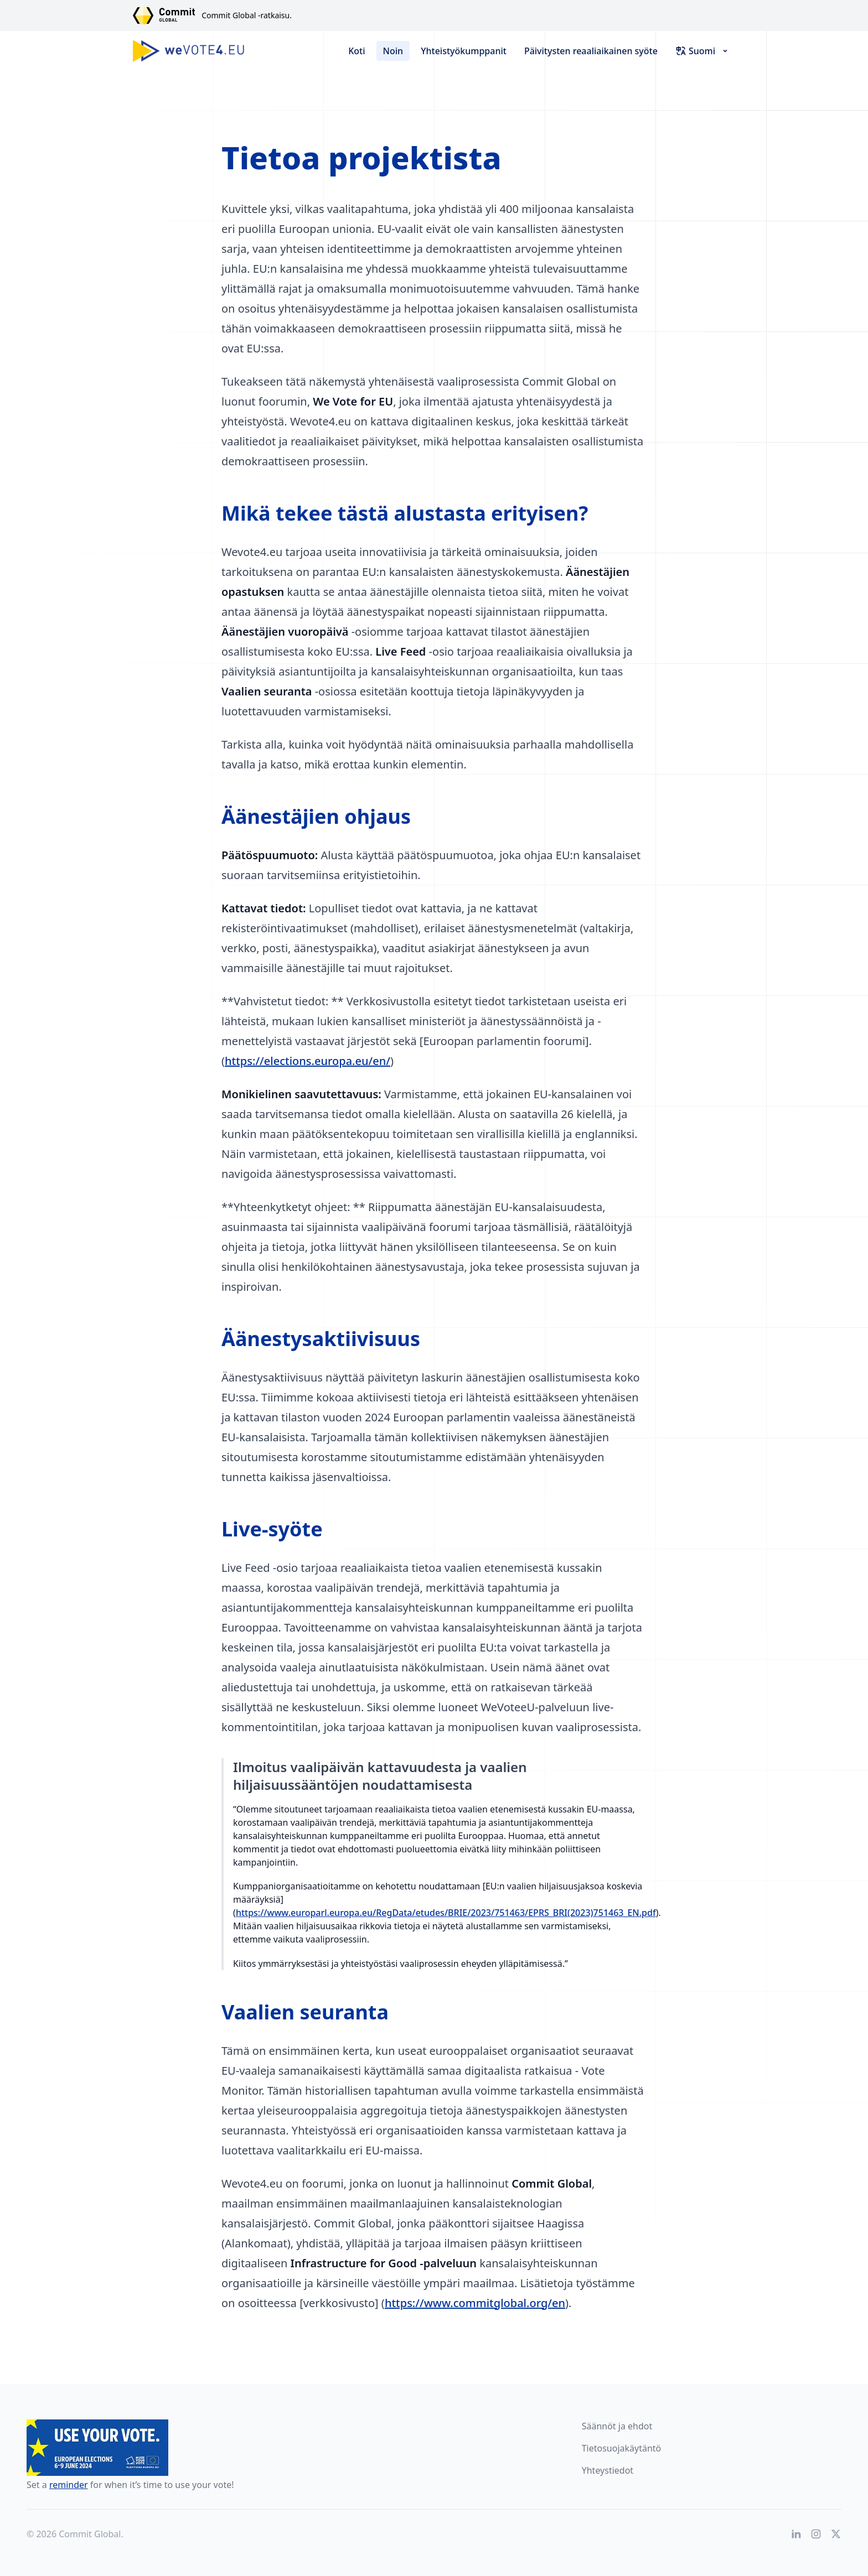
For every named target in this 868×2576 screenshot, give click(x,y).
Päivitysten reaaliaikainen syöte (591, 51)
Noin (393, 51)
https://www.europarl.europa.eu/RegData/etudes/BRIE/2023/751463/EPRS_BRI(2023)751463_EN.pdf (446, 1913)
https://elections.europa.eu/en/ (307, 1060)
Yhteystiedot (607, 2470)
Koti (356, 51)
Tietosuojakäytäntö (622, 2448)
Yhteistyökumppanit (464, 51)
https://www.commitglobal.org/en (475, 2302)
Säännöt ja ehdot (617, 2426)
